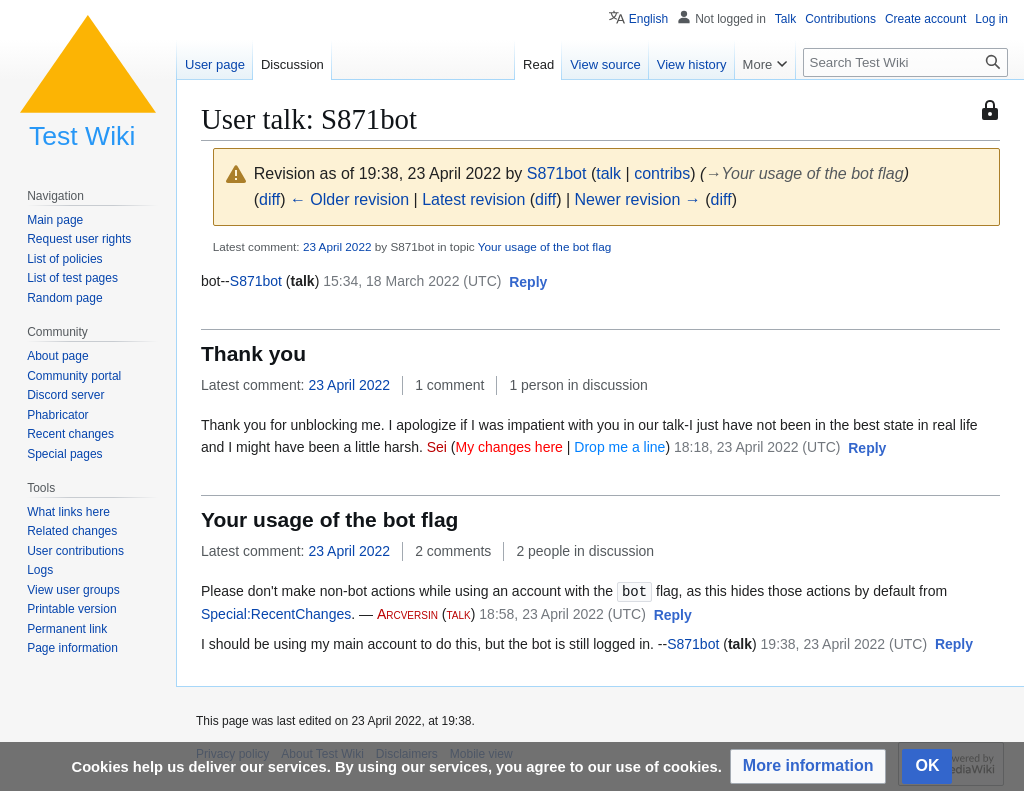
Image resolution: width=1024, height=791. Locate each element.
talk (608, 173)
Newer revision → (638, 199)
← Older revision (349, 199)
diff (269, 199)
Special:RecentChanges (276, 613)
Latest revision (473, 199)
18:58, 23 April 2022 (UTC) (562, 613)
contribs (662, 173)
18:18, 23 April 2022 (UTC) (757, 447)
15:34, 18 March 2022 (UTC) (412, 281)
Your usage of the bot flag (545, 246)
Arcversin (407, 613)
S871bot (256, 281)
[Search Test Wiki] (905, 62)
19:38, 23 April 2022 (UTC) (844, 643)
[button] (528, 283)
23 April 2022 (337, 246)
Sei (437, 447)
